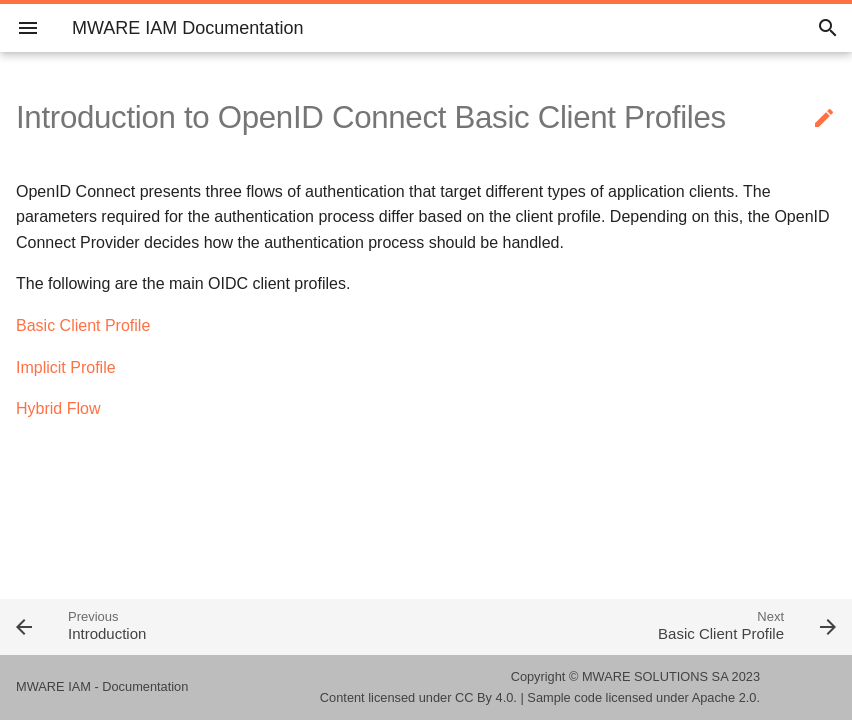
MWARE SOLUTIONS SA (655, 676)
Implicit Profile (66, 367)
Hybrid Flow (58, 408)
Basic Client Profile (83, 325)
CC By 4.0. (486, 697)
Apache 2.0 (724, 697)
